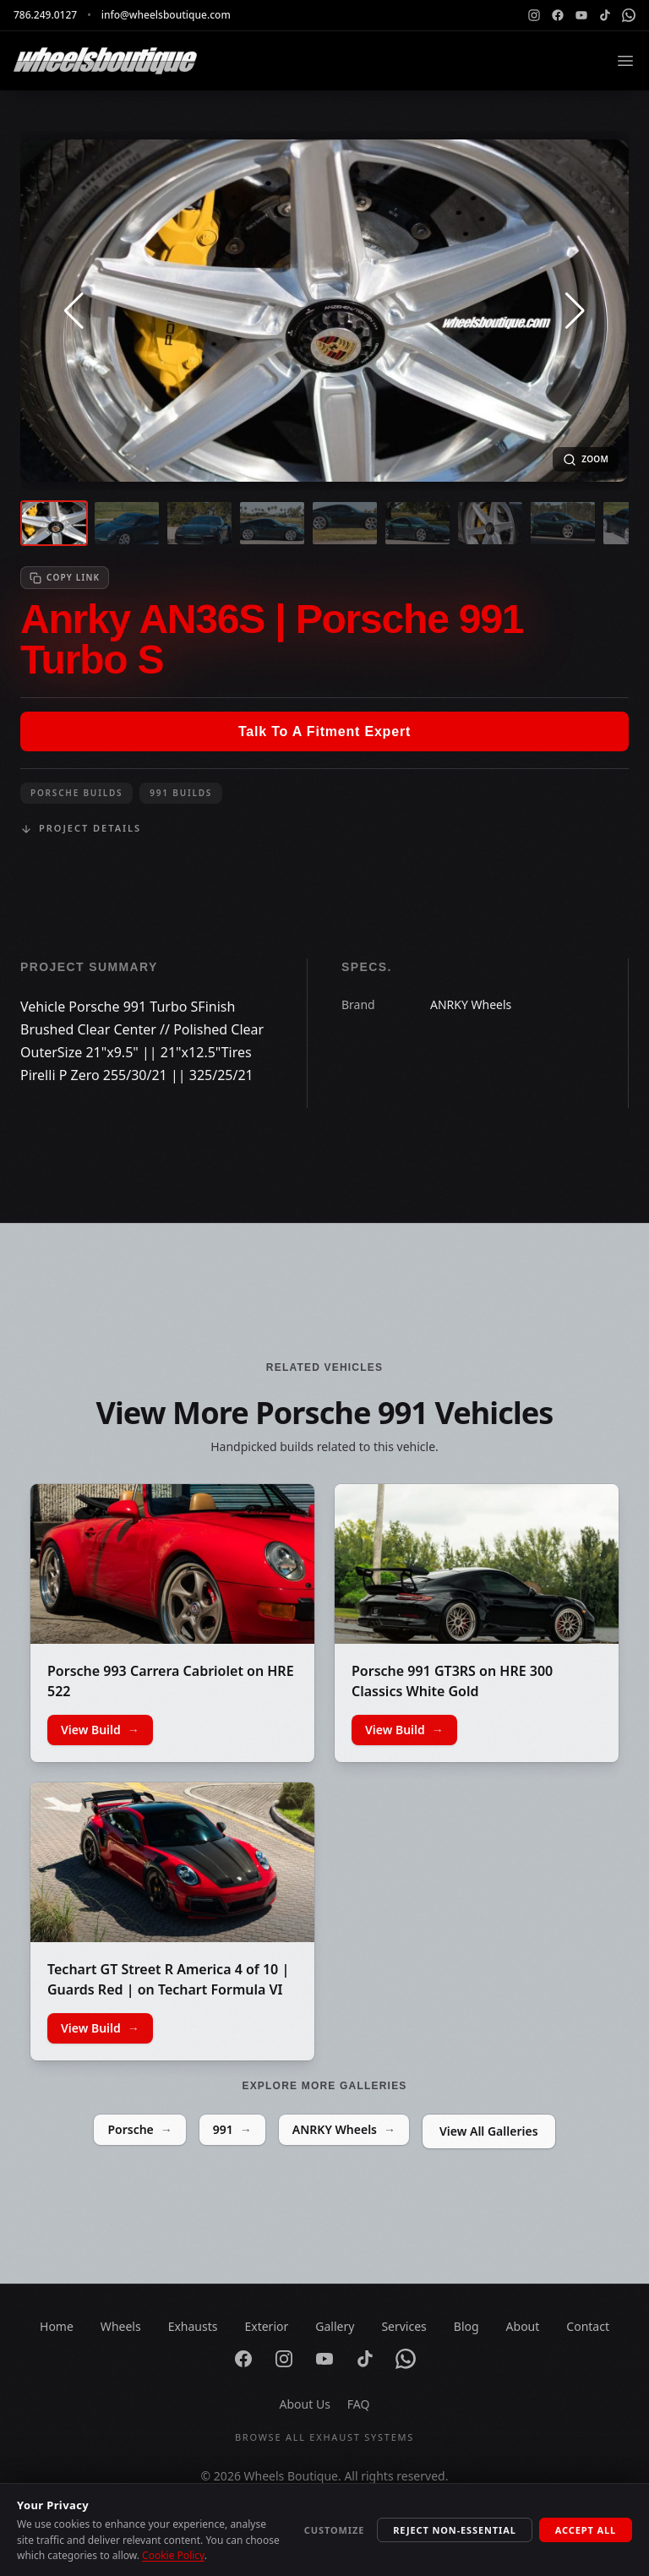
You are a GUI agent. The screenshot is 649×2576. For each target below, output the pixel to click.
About (523, 2326)
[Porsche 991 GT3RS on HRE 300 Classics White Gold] (477, 1564)
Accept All (585, 2530)
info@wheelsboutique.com (166, 15)
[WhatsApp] (628, 15)
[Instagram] (534, 15)
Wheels (121, 2326)
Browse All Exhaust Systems (324, 2437)
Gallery (334, 2326)
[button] (74, 311)
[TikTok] (605, 15)
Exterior (266, 2326)
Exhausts (193, 2326)
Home (57, 2326)
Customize (334, 2530)
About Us (305, 2404)
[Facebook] (557, 15)
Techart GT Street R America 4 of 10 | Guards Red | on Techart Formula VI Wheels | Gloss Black (168, 1989)
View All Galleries (488, 2131)
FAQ (358, 2404)
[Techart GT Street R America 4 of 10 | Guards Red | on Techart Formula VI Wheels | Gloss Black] (172, 1862)
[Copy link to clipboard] (64, 577)
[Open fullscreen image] (586, 459)
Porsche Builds (76, 793)
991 (232, 2129)
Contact (587, 2326)
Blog (466, 2326)
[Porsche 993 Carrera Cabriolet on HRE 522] (172, 1564)
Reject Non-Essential (454, 2530)
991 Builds (181, 793)
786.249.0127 (45, 15)
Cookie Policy (173, 2555)
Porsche (139, 2129)
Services (403, 2326)
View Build (100, 1730)
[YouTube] (581, 15)
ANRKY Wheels (343, 2129)
